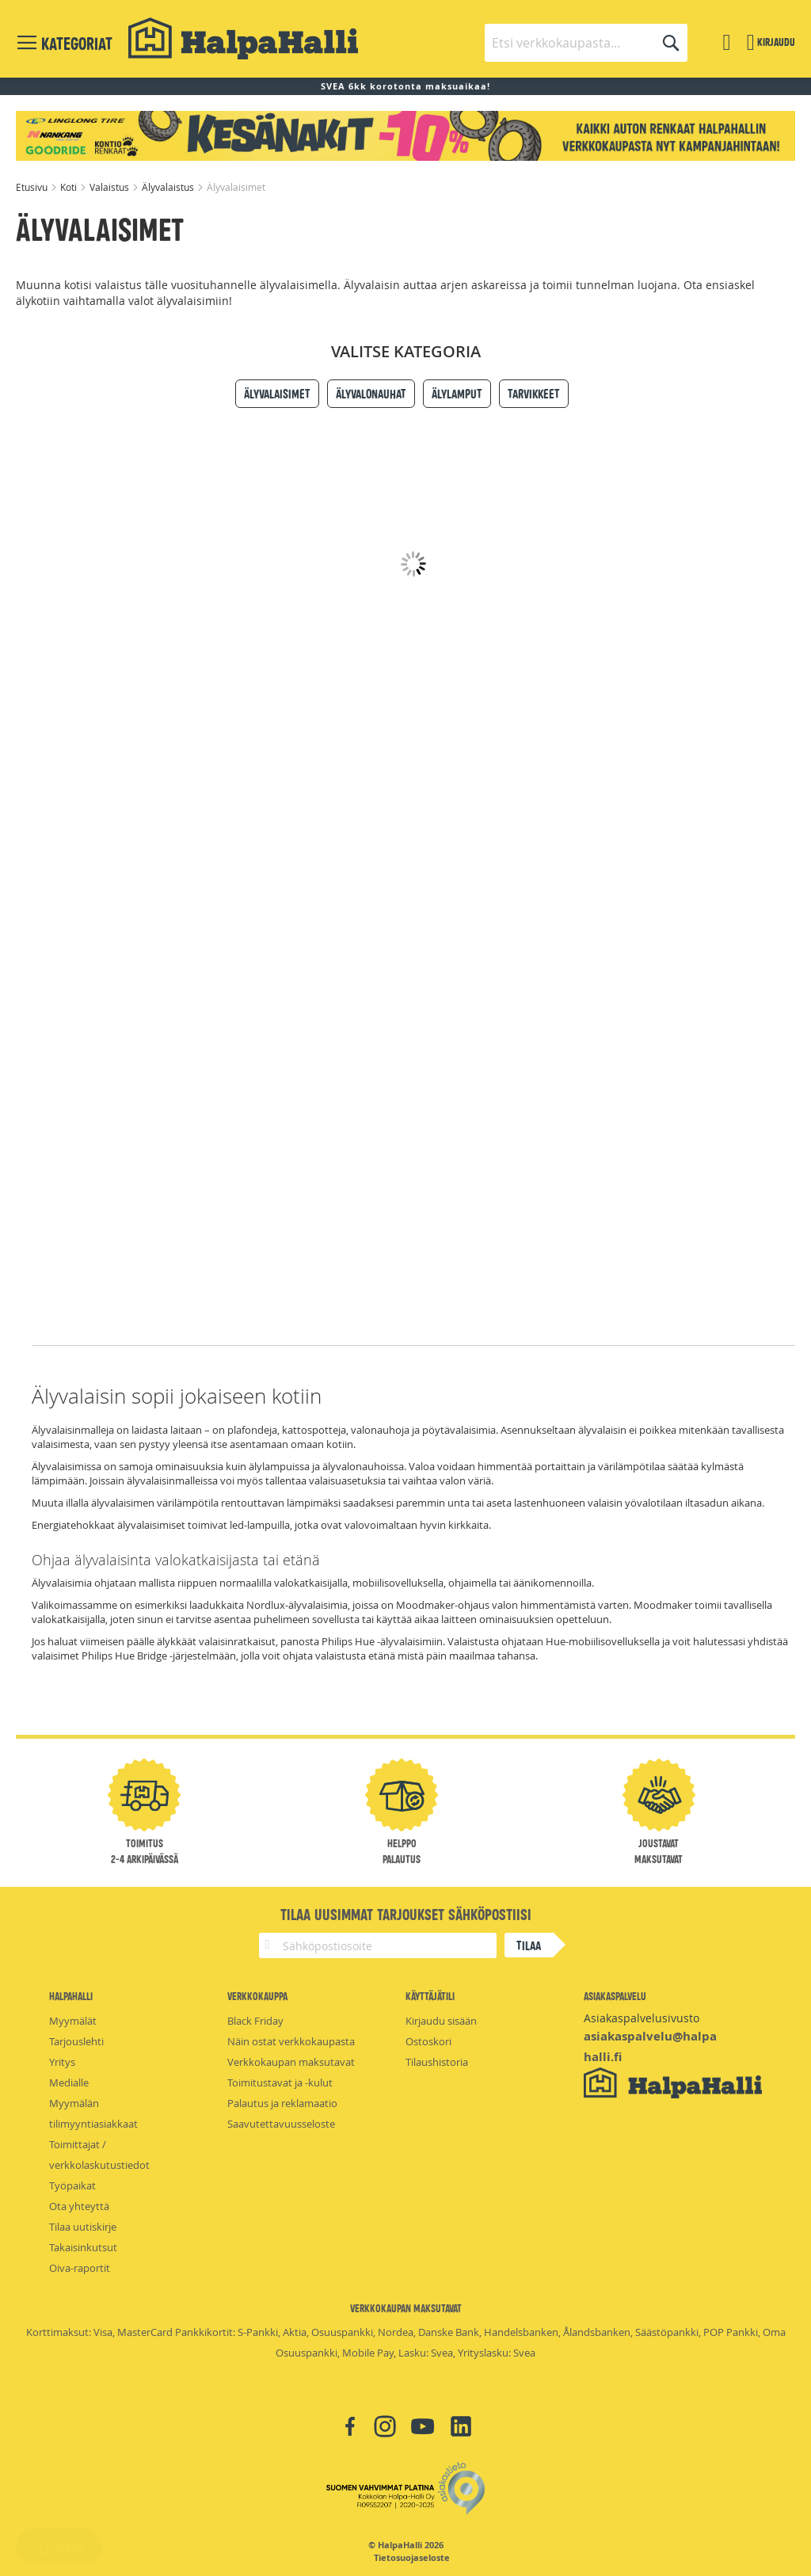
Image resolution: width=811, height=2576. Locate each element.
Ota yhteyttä (79, 2206)
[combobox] (586, 43)
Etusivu (33, 187)
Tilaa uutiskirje (82, 2227)
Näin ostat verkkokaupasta (291, 2041)
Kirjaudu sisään (441, 2021)
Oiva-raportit (79, 2268)
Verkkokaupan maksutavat (291, 2062)
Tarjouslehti (76, 2041)
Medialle (69, 2082)
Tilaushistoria (437, 2062)
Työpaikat (72, 2185)
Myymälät (73, 2021)
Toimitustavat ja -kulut (280, 2082)
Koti (69, 187)
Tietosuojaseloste (412, 2557)
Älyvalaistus (169, 187)
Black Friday (255, 2021)
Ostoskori (428, 2041)
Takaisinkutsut (83, 2247)
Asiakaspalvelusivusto (641, 2017)
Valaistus (110, 187)
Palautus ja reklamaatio (282, 2103)
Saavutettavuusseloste (281, 2124)
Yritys (62, 2062)
